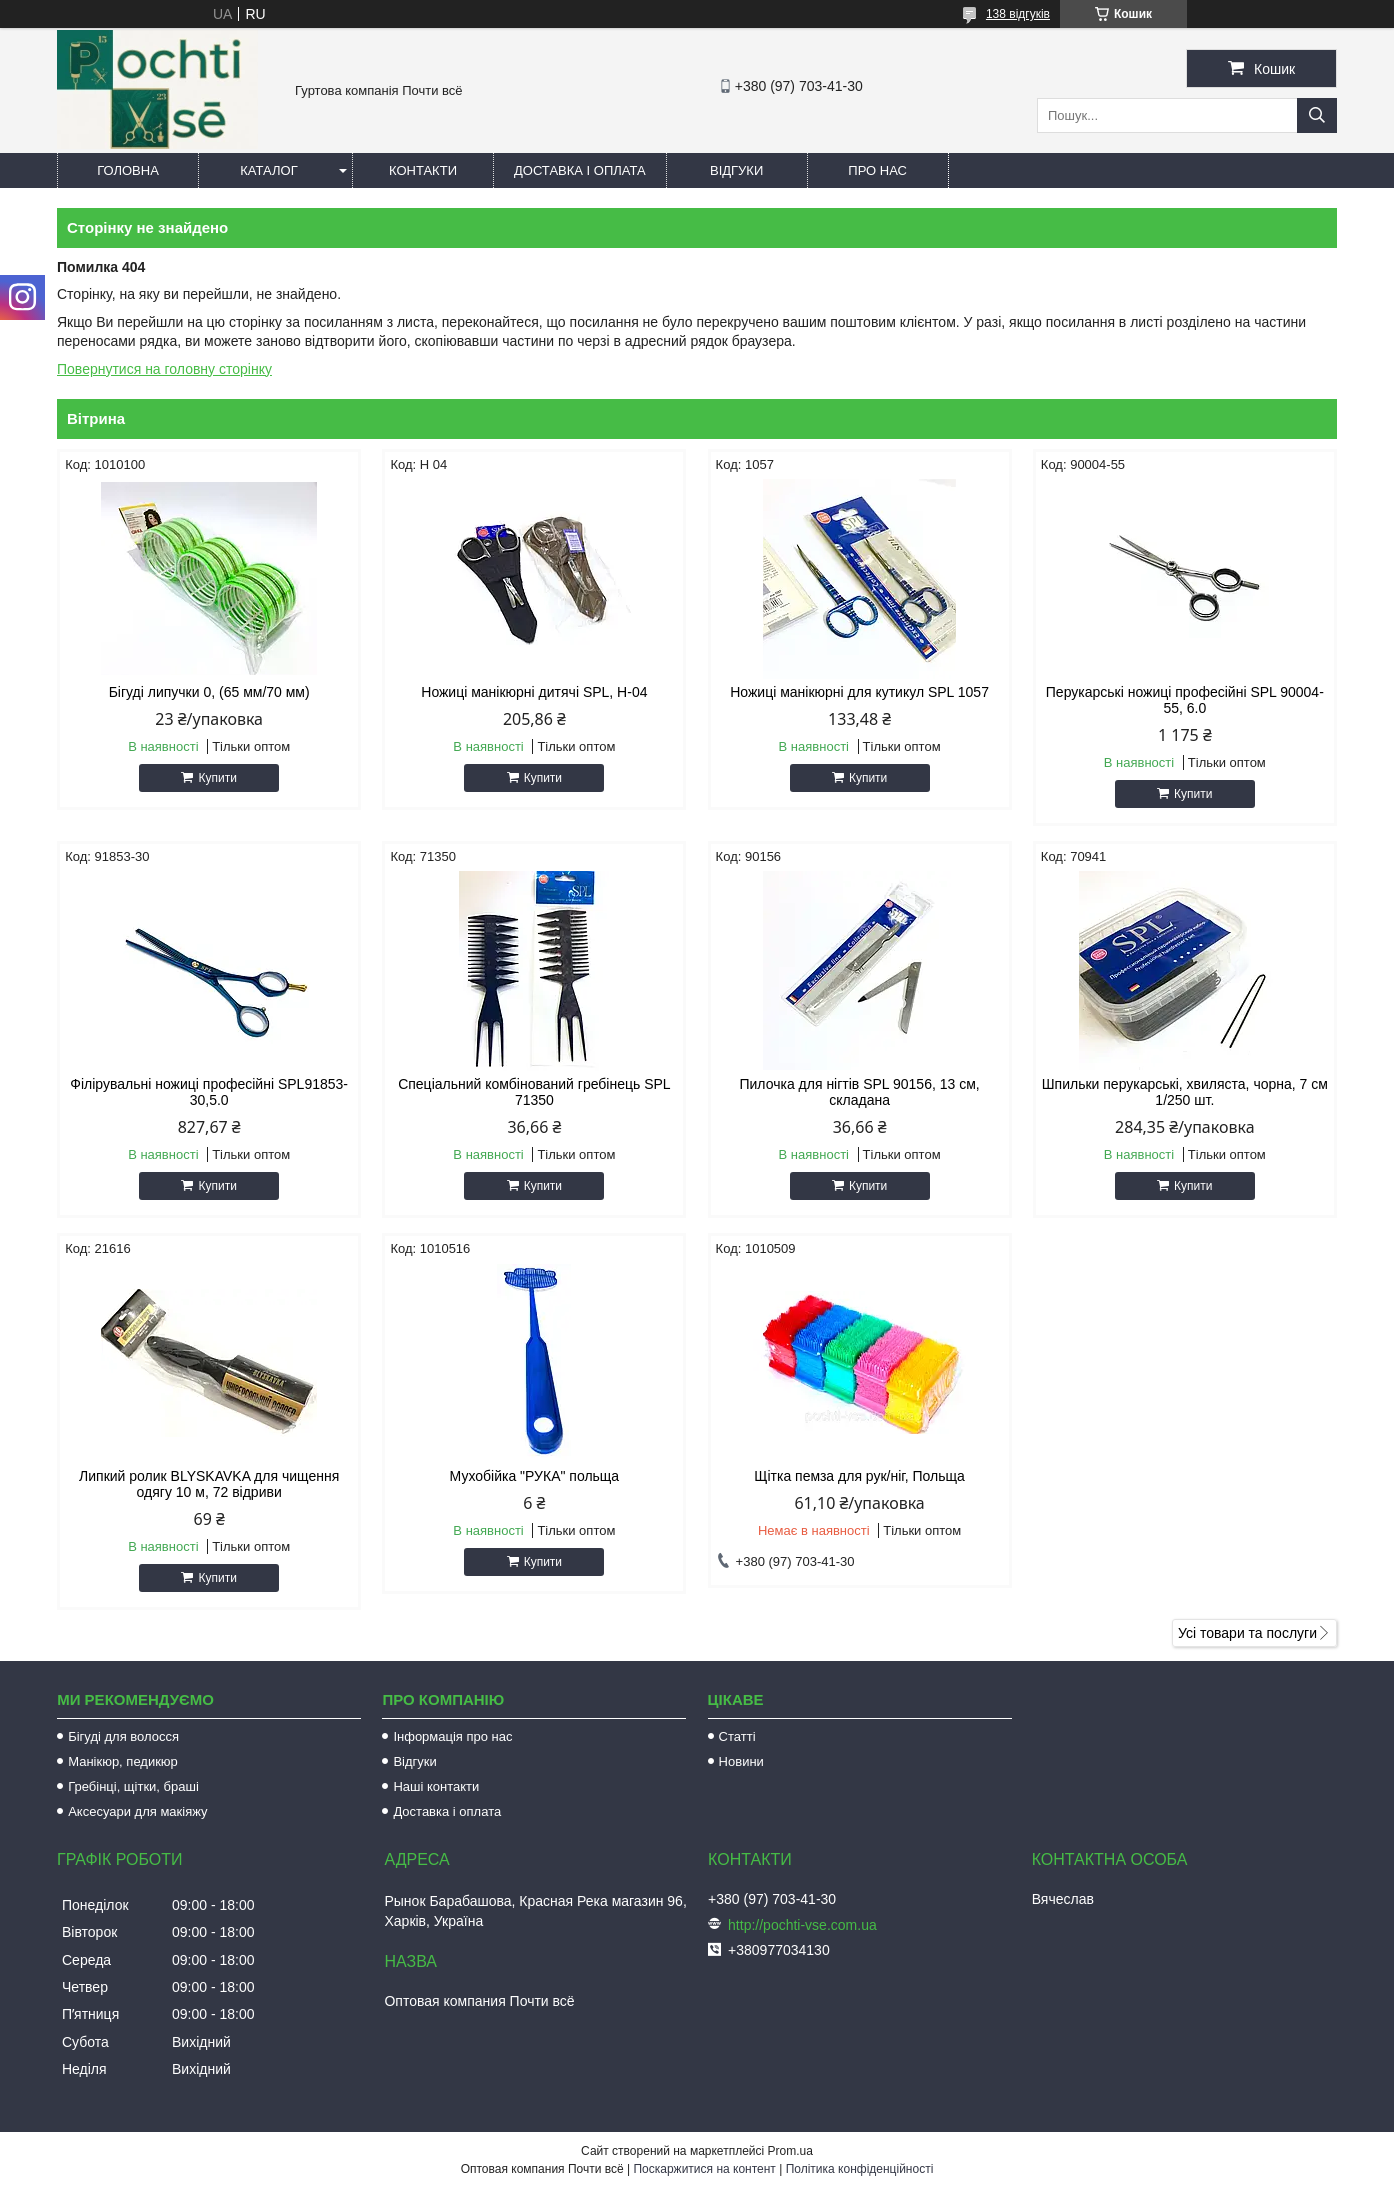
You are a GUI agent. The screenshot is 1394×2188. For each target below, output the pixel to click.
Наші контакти (436, 1786)
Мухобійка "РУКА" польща (535, 1476)
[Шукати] (1317, 115)
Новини (741, 1761)
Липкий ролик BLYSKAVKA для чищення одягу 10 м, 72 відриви (209, 1484)
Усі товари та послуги (1247, 1633)
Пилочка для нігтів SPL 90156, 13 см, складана (859, 1092)
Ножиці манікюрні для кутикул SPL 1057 (859, 692)
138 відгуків (1018, 14)
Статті (737, 1736)
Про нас (877, 170)
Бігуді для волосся (123, 1736)
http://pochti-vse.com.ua (802, 1925)
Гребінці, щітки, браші (133, 1786)
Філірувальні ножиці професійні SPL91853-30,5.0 (209, 1092)
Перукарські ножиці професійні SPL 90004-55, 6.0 (1185, 700)
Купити (217, 778)
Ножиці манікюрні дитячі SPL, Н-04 (534, 692)
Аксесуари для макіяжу (137, 1811)
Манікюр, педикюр (123, 1761)
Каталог (268, 170)
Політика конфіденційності (860, 2169)
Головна (128, 170)
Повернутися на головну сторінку (164, 369)
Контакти (423, 170)
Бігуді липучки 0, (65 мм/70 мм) (209, 692)
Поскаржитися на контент (704, 2169)
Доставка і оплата (580, 170)
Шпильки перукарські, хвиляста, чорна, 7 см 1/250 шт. (1185, 1092)
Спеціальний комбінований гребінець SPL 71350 (534, 1092)
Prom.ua (790, 2151)
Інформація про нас (452, 1736)
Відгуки (736, 170)
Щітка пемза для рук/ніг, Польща (859, 1476)
